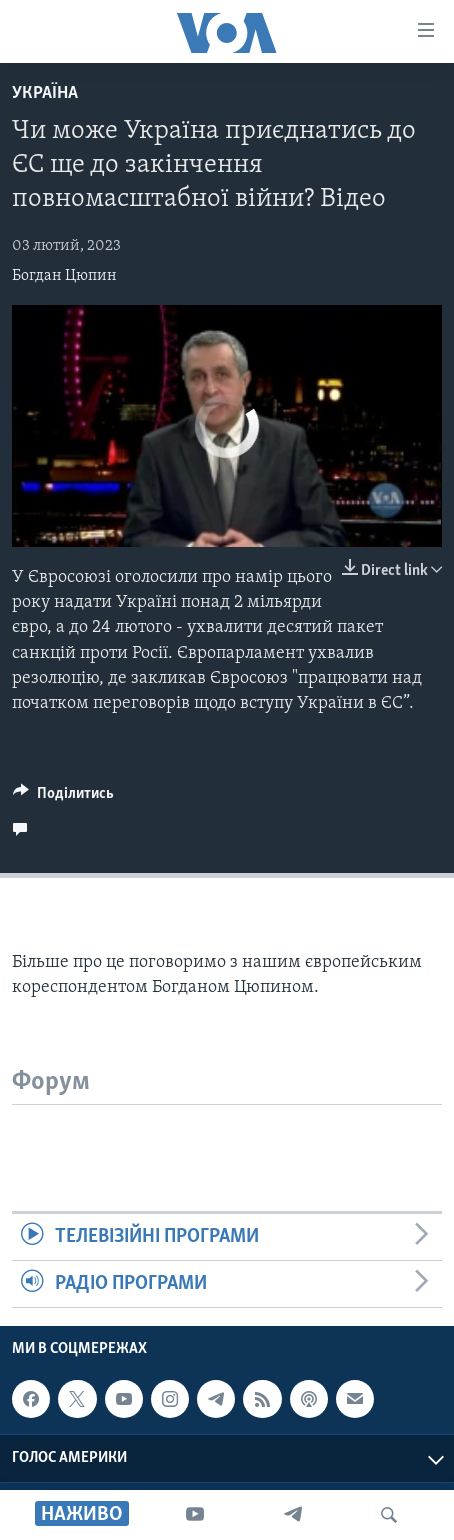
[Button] (63, 798)
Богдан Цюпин (64, 276)
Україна (45, 93)
